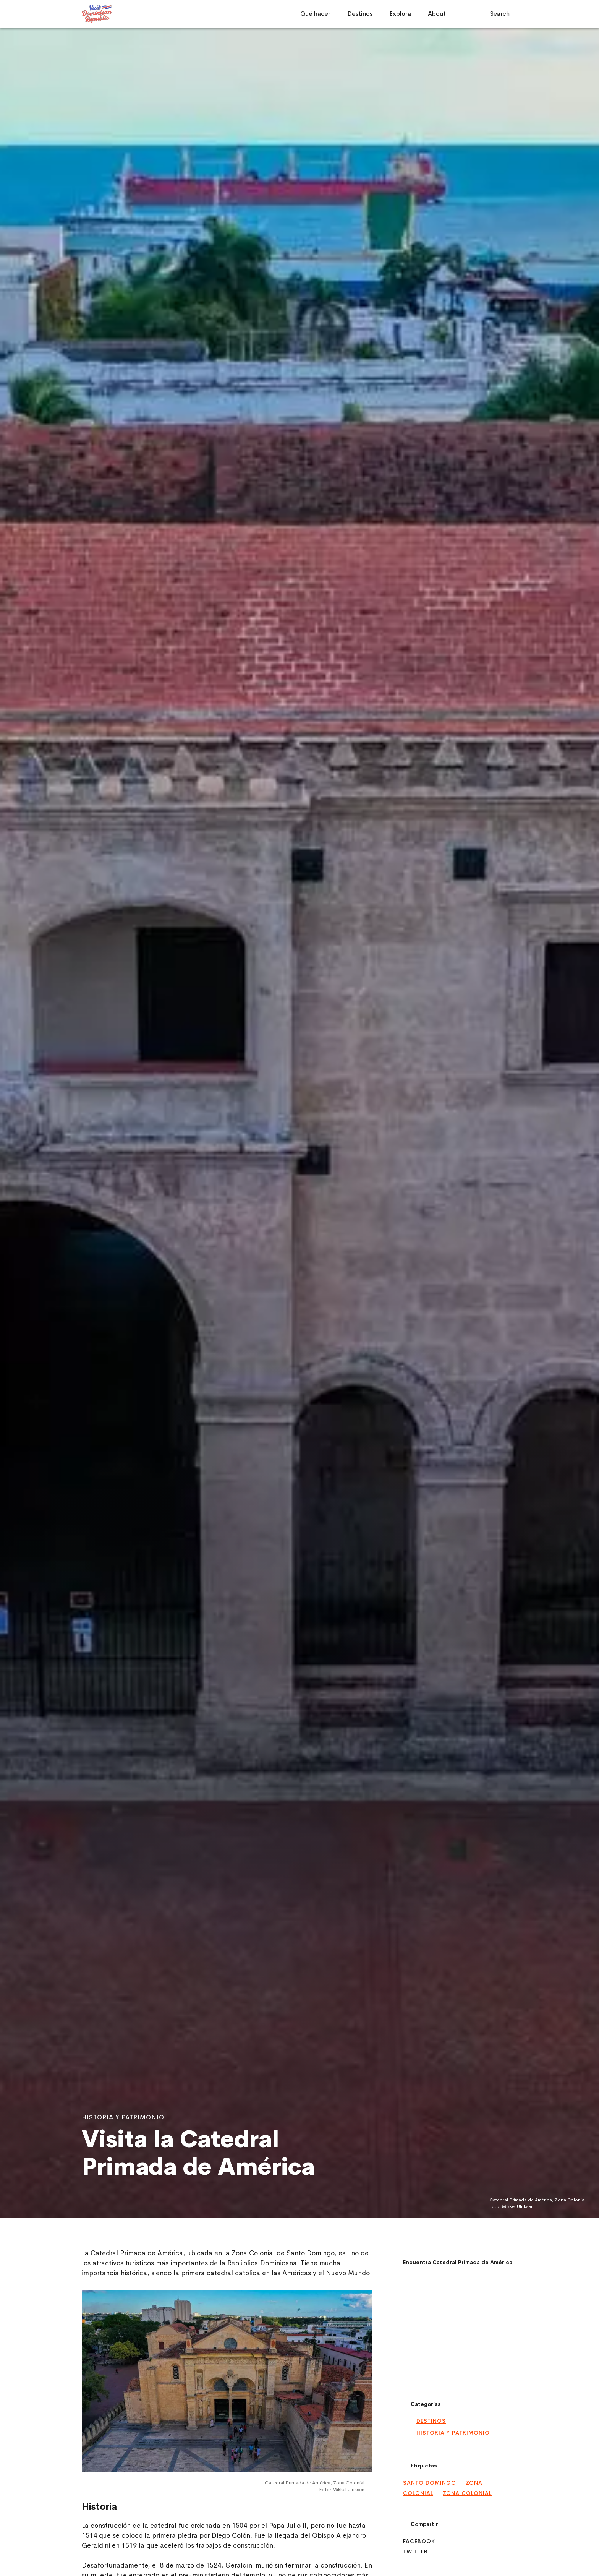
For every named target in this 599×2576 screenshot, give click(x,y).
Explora (400, 14)
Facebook (419, 2541)
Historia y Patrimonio (453, 2432)
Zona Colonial (467, 2493)
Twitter (415, 2551)
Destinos (359, 14)
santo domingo (429, 2482)
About (437, 14)
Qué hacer (315, 14)
